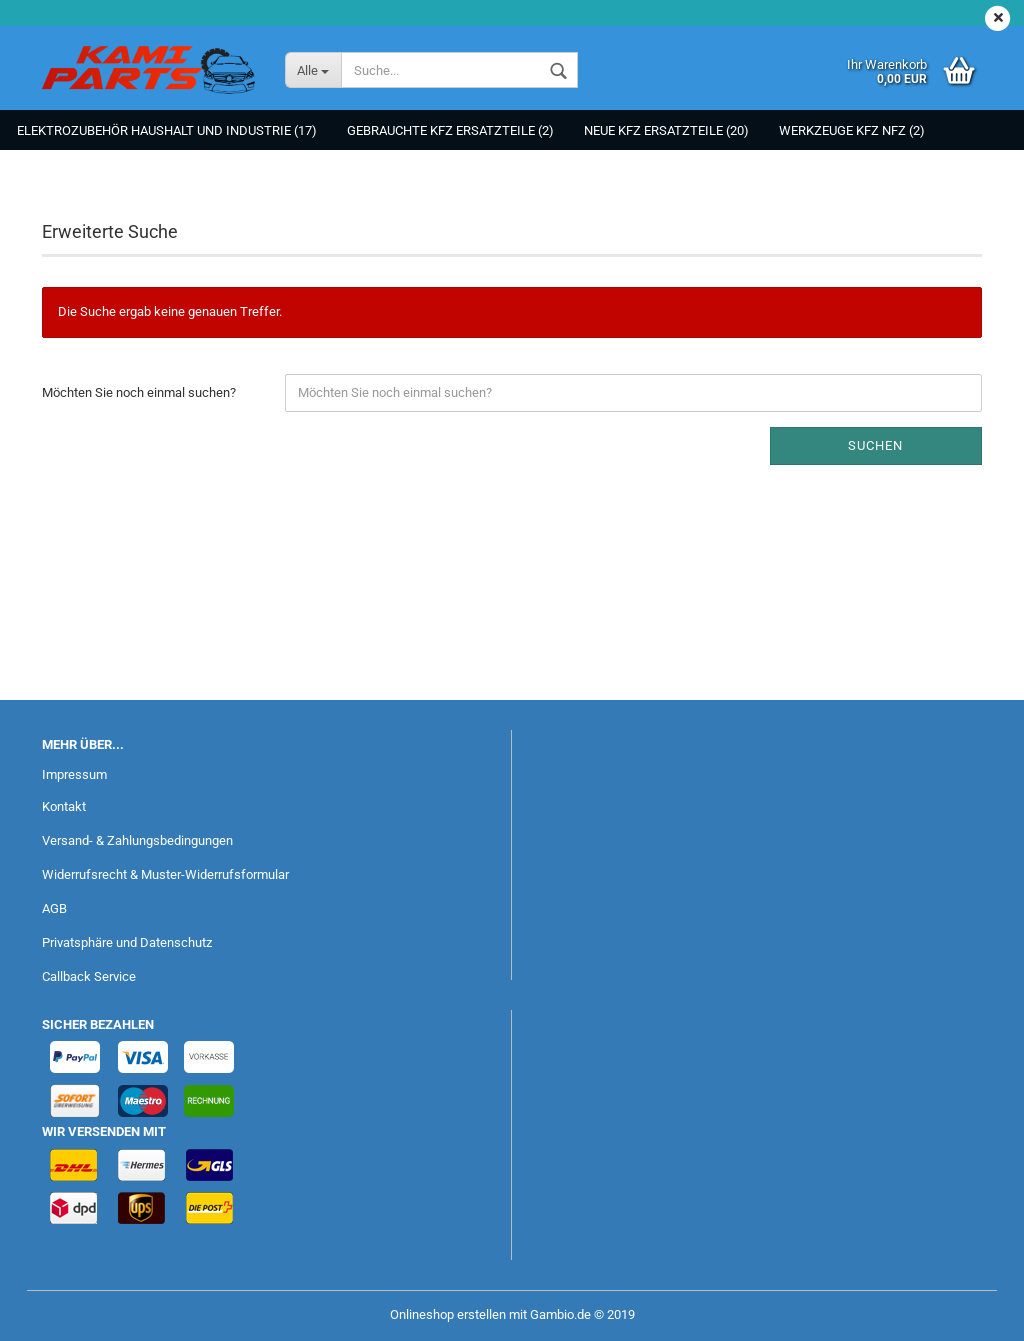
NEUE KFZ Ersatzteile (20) (666, 130)
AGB (54, 908)
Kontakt (64, 806)
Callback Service (89, 976)
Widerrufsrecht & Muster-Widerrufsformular (165, 874)
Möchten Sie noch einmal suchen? (139, 392)
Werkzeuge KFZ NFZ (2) (852, 130)
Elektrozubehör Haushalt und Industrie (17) (167, 130)
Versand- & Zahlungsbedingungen (137, 840)
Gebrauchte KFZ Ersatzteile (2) (450, 130)
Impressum (74, 774)
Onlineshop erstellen (448, 1314)
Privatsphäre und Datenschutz (127, 942)
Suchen (875, 445)
